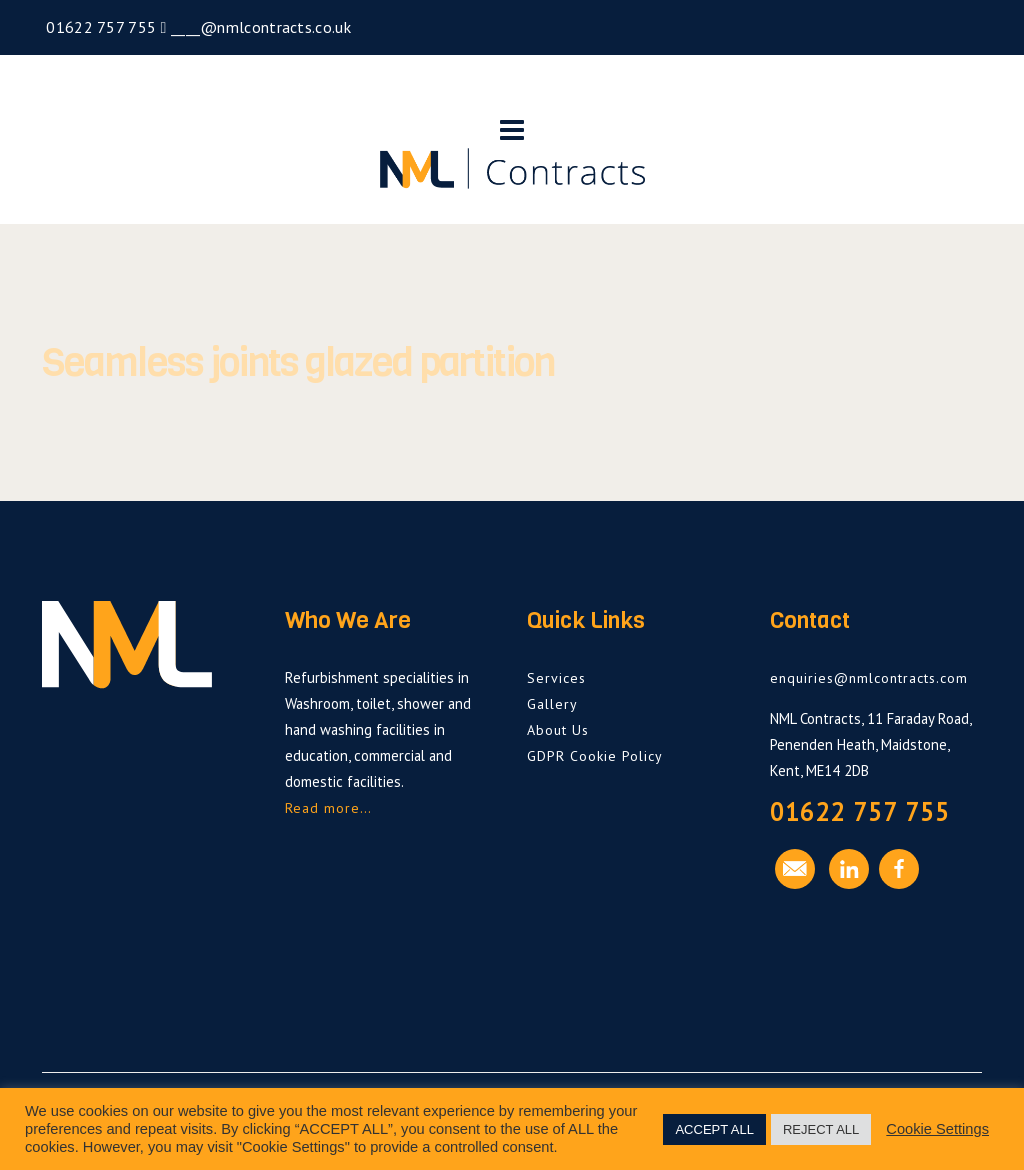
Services (556, 678)
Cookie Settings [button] (937, 1129)
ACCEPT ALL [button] (714, 1129)
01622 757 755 (99, 27)
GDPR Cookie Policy (595, 756)
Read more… (328, 808)
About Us (558, 730)
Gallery (552, 704)
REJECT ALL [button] (821, 1129)
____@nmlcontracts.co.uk (259, 27)
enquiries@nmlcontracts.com (869, 678)
